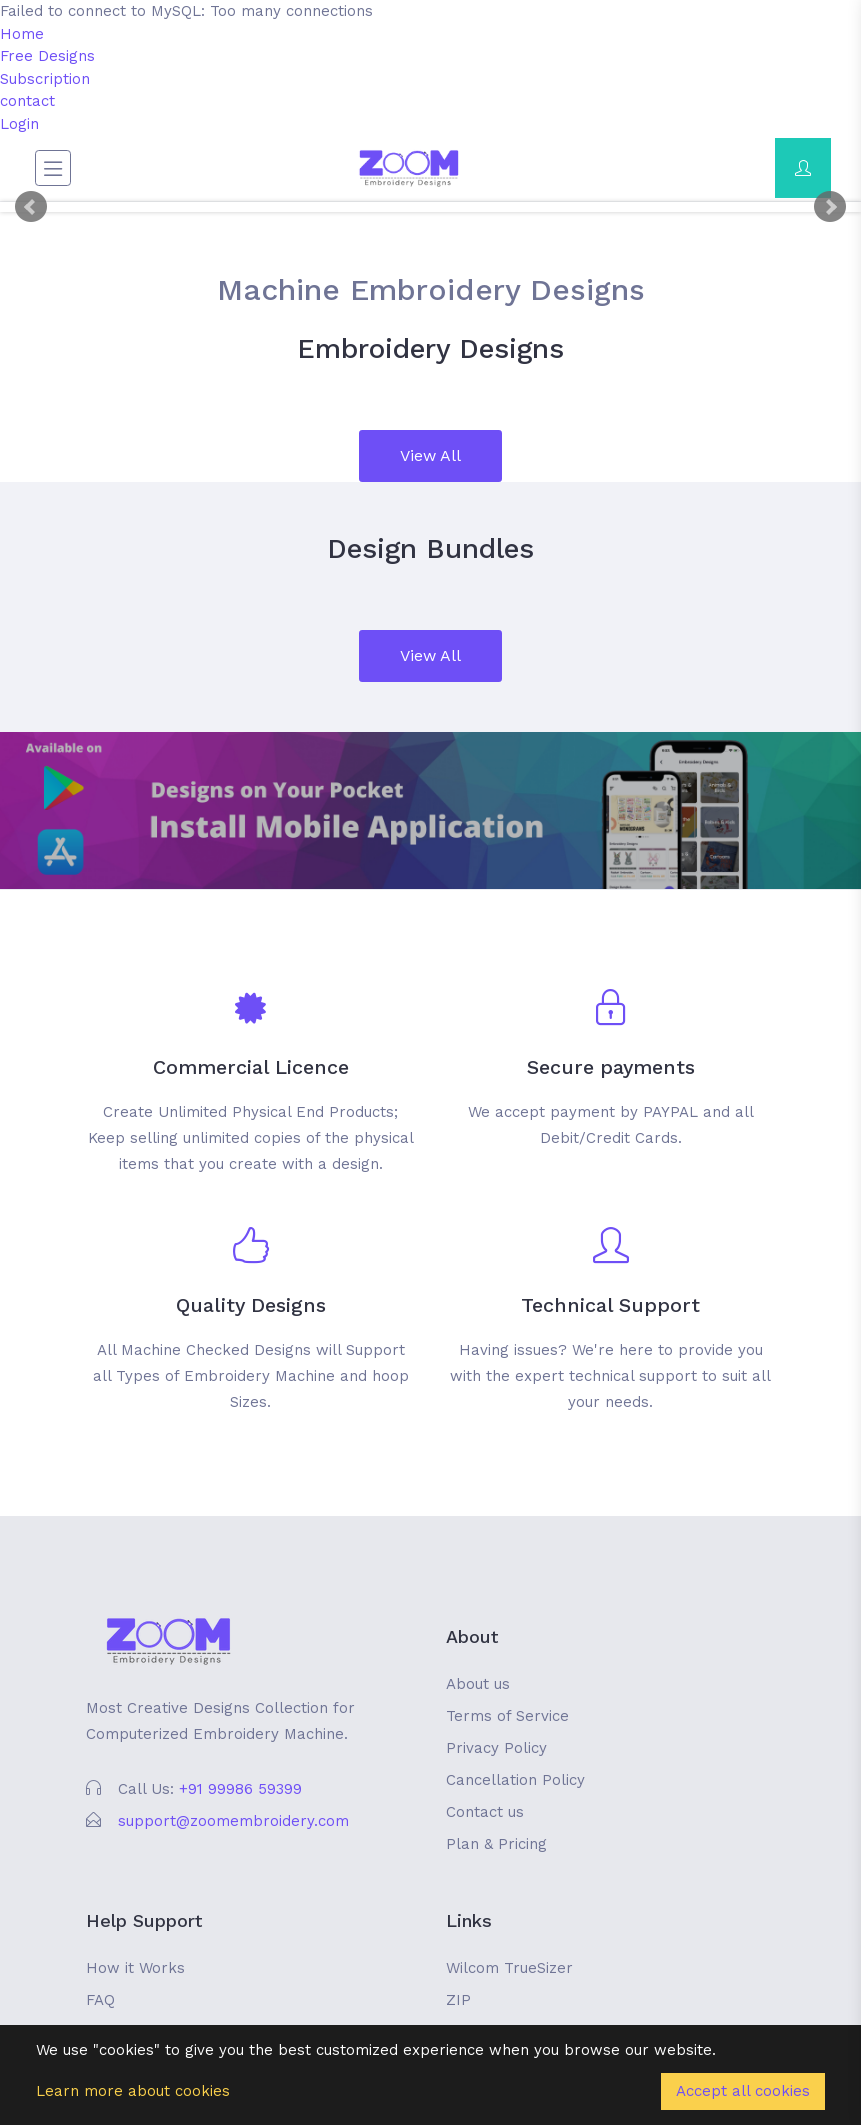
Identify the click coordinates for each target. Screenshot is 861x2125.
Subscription (45, 79)
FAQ (100, 2000)
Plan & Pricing (496, 1844)
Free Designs (47, 56)
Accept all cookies (743, 2091)
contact (27, 101)
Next (830, 207)
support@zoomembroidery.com (233, 1821)
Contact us (485, 1812)
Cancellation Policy (515, 1780)
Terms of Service (507, 1716)
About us (478, 1684)
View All (430, 455)
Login (19, 124)
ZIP (458, 2000)
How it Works (135, 1968)
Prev (31, 207)
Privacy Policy (496, 1748)
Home (22, 34)
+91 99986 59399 (240, 1789)
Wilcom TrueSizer (509, 1968)
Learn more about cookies (133, 2091)
